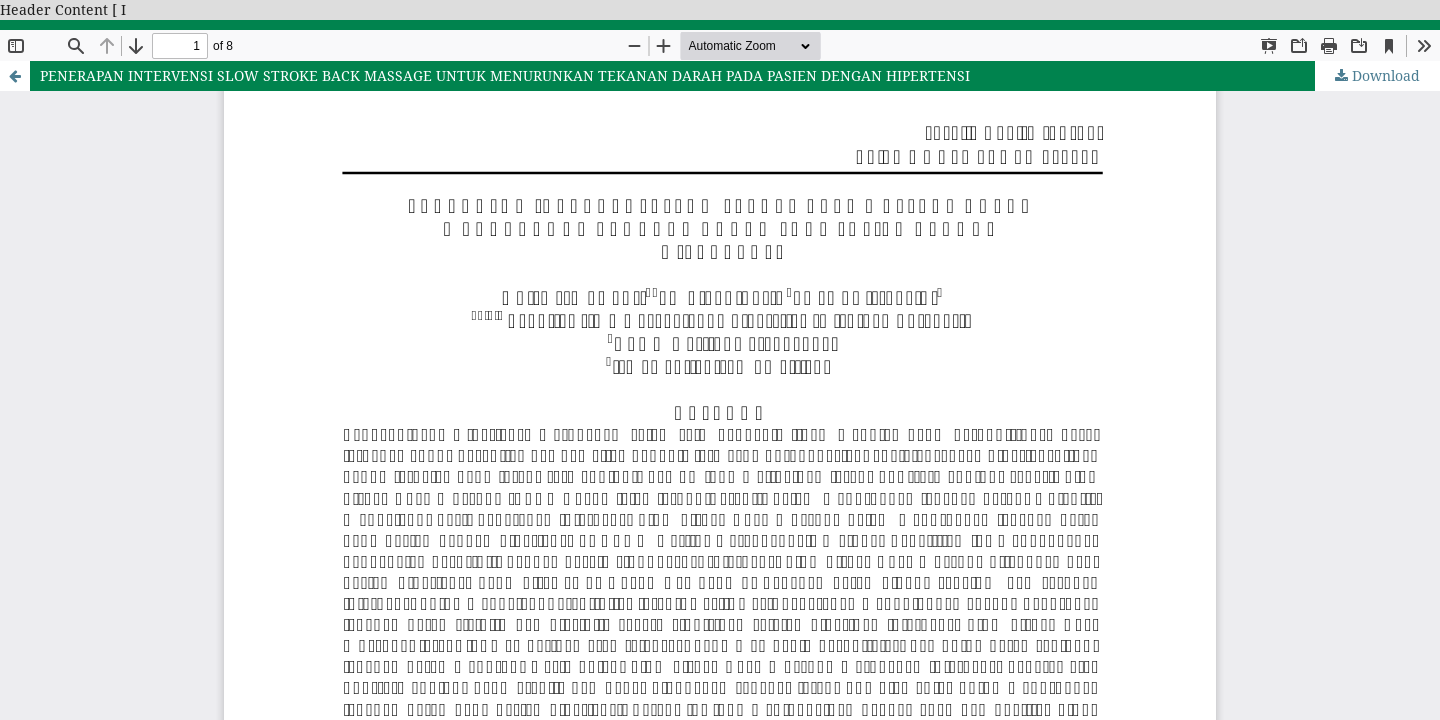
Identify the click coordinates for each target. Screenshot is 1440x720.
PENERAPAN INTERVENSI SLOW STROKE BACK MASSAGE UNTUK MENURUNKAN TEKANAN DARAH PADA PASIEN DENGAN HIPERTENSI (505, 75)
